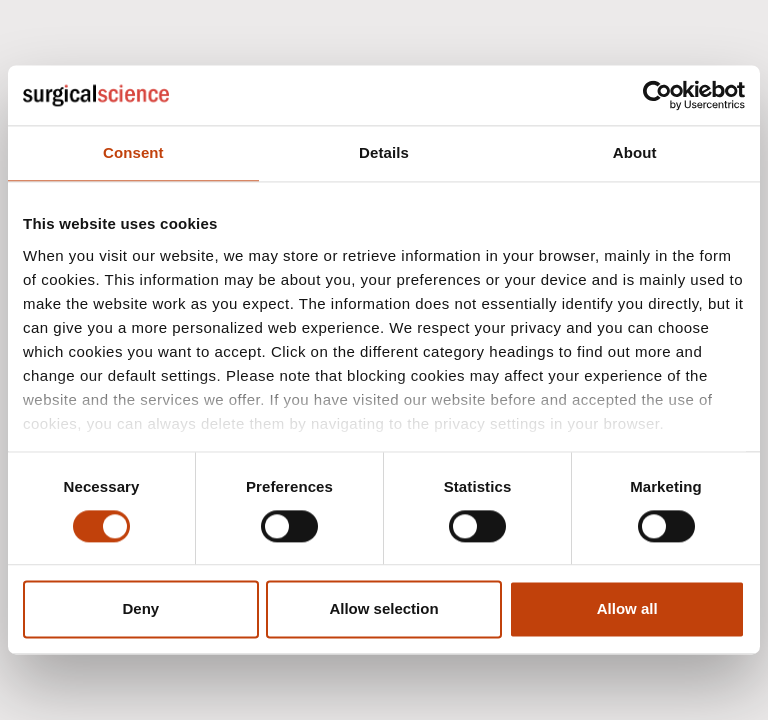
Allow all (627, 609)
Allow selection (383, 609)
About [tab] (635, 152)
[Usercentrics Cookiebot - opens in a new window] (657, 95)
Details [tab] (384, 152)
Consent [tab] (133, 152)
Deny (140, 609)
